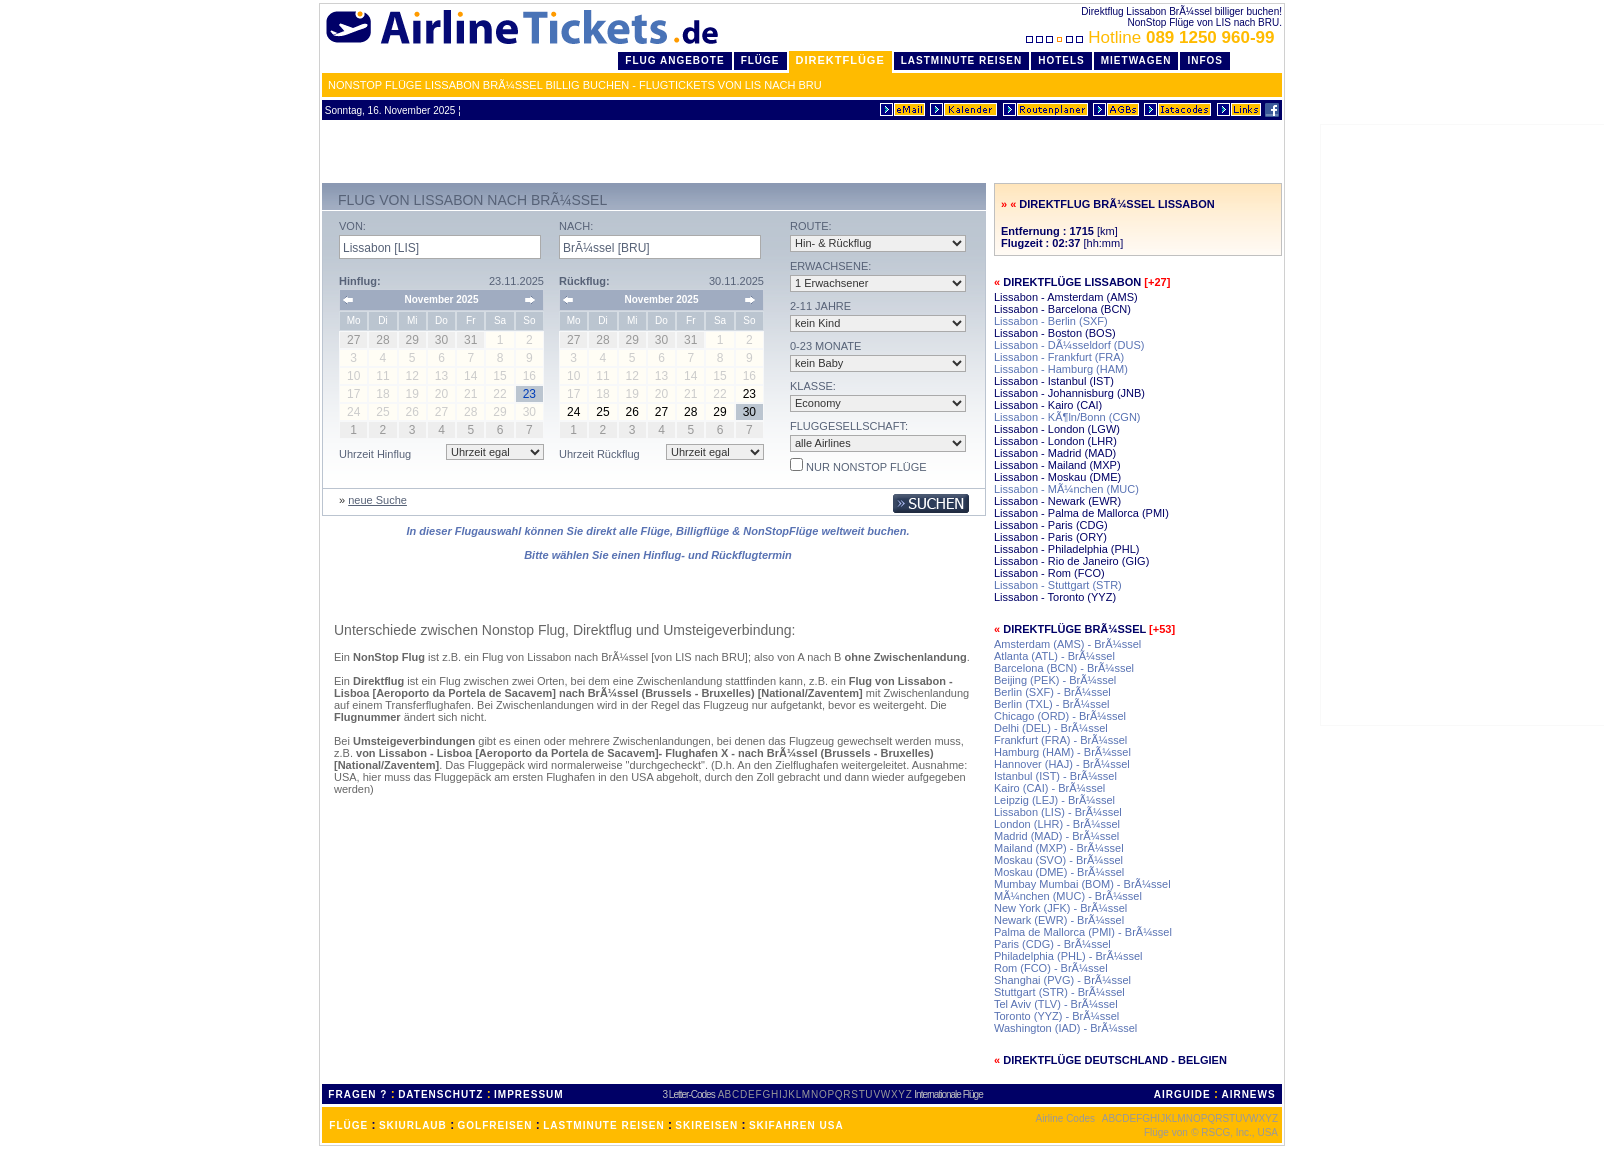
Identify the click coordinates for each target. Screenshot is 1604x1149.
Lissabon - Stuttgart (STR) (1058, 585)
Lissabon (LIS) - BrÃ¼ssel (1058, 812)
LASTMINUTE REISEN (603, 1125)
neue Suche (377, 500)
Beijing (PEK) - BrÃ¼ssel (1055, 680)
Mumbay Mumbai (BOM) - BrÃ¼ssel (1082, 884)
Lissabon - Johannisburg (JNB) (1069, 393)
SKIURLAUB (413, 1125)
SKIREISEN (706, 1125)
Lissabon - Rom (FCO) (1049, 573)
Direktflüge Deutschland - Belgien (1115, 1060)
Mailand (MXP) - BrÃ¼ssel (1059, 848)
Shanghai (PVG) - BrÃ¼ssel (1062, 980)
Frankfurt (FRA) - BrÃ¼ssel (1060, 740)
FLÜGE (348, 1125)
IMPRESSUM (529, 1094)
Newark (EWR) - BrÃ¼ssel (1059, 920)
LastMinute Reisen (961, 60)
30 (749, 412)
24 (573, 412)
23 (749, 394)
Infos (1205, 60)
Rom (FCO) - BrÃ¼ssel (1051, 968)
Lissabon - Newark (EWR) (1057, 501)
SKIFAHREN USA (796, 1125)
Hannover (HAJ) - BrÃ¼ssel (1062, 764)
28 (690, 412)
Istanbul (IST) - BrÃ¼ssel (1055, 776)
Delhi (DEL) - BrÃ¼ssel (1051, 728)
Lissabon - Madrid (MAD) (1055, 453)
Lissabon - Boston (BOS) (1055, 333)
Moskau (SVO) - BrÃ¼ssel (1058, 860)
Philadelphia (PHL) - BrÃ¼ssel (1068, 956)
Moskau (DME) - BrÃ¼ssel (1059, 872)
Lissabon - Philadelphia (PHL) (1067, 549)
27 (661, 412)
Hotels (1061, 60)
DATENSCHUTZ (440, 1094)
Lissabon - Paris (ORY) (1050, 537)
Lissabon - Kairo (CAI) (1048, 405)
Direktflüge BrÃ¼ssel (1074, 629)
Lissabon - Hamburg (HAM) (1061, 369)
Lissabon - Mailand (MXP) (1057, 465)
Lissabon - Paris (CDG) (1051, 525)
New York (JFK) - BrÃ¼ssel (1060, 908)
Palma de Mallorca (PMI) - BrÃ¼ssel (1083, 932)
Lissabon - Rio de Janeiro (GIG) (1071, 561)
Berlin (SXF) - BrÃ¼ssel (1052, 692)
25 (602, 412)
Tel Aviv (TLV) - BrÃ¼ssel (1056, 1004)
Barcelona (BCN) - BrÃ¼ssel (1064, 668)
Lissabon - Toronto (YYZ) (1055, 597)
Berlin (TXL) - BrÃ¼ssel (1052, 704)
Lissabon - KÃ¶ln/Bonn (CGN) (1067, 417)
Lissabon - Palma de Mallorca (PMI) (1081, 513)
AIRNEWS (1248, 1094)
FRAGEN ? (357, 1094)
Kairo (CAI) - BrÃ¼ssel (1049, 788)
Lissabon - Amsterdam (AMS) (1066, 297)
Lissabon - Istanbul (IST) (1054, 381)
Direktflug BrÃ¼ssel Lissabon (1116, 204)
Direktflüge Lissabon (1072, 282)
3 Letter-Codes (689, 1094)
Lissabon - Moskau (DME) (1057, 477)
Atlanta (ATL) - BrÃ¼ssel (1054, 656)
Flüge (760, 60)
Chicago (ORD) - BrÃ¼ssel (1060, 716)
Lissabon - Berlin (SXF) (1051, 321)
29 (719, 412)
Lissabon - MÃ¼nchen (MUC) (1066, 489)
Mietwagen (1136, 60)
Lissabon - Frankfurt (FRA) (1059, 357)
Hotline (1152, 37)
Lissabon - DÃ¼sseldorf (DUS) (1069, 345)
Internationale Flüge (948, 1094)
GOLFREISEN (495, 1125)
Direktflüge (840, 60)
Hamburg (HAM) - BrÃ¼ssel (1062, 752)
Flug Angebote (674, 60)
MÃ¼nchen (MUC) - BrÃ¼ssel (1068, 896)
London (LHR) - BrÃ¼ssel (1057, 824)
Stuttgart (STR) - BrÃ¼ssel (1059, 992)
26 (632, 412)
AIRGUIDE (1182, 1094)
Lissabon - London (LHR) (1055, 441)
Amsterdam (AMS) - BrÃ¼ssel (1067, 644)
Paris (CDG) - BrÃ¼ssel (1052, 944)
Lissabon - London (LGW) (1057, 429)
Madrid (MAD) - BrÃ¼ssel (1056, 836)
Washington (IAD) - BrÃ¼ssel (1065, 1028)
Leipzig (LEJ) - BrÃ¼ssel (1054, 800)
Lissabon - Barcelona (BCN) (1062, 309)
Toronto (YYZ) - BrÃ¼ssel (1056, 1016)
